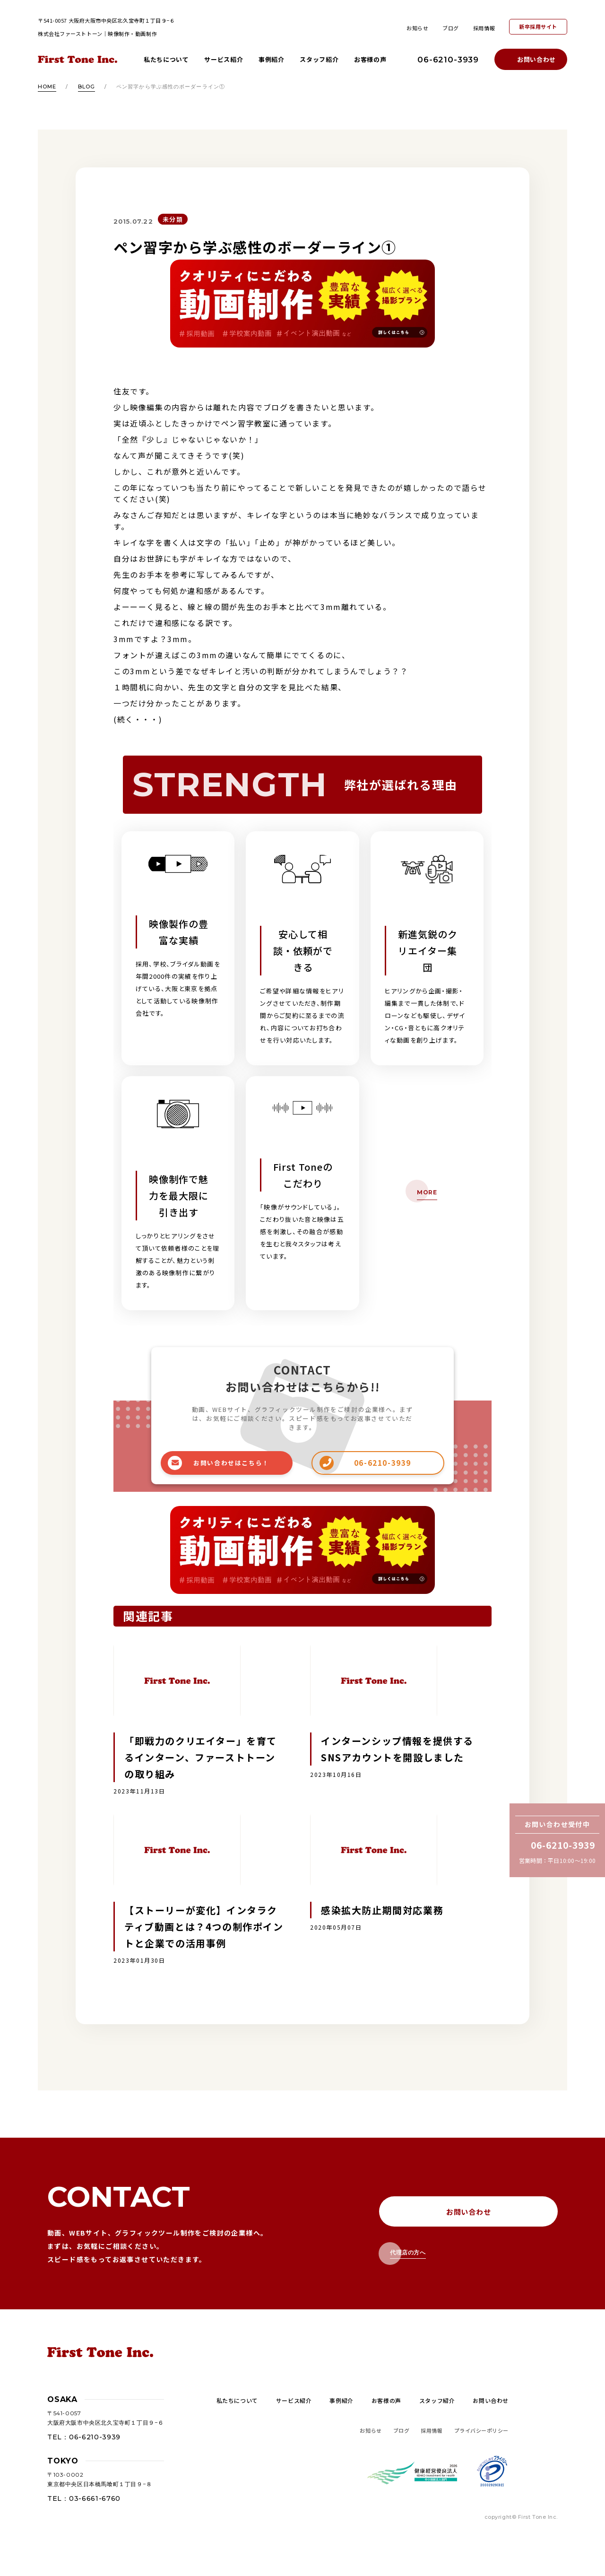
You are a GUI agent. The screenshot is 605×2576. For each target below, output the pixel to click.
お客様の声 (370, 59)
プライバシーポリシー (481, 2430)
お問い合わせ (536, 59)
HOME (47, 86)
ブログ (450, 28)
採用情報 (484, 28)
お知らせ (417, 28)
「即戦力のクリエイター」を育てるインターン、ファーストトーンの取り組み (200, 1757)
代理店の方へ (408, 2252)
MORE (427, 1192)
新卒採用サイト (538, 26)
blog (86, 86)
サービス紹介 (223, 59)
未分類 (173, 219)
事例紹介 (272, 59)
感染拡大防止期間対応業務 (382, 1910)
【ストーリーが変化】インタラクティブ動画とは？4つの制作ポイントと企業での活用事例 (204, 1926)
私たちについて (166, 59)
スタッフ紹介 (319, 59)
